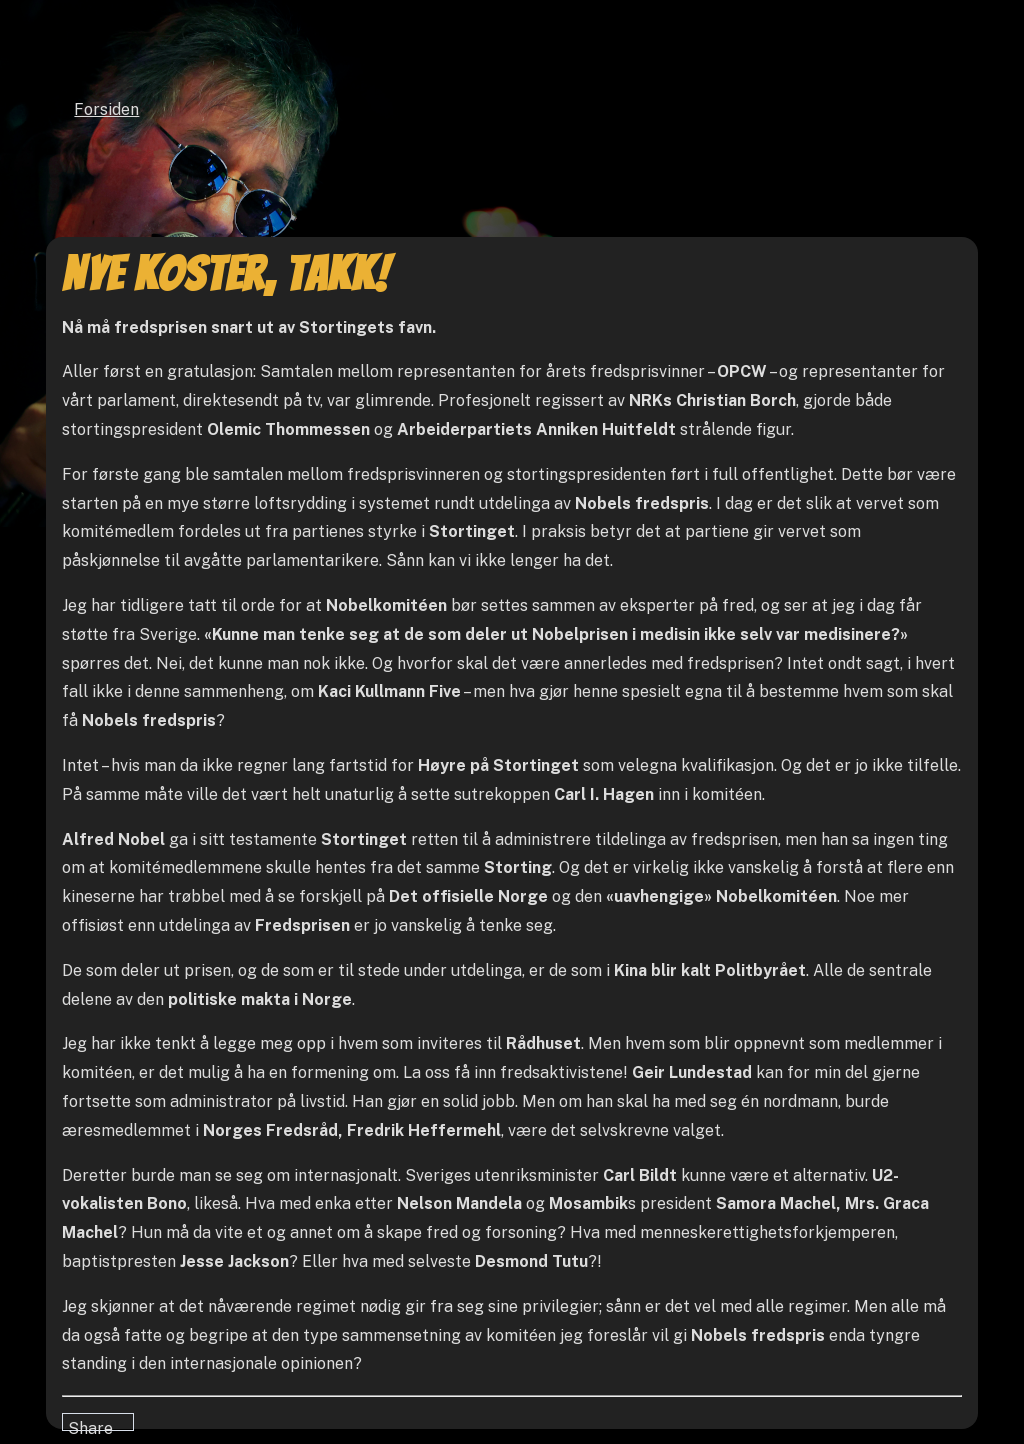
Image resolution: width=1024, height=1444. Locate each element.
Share (90, 1425)
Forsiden (106, 109)
